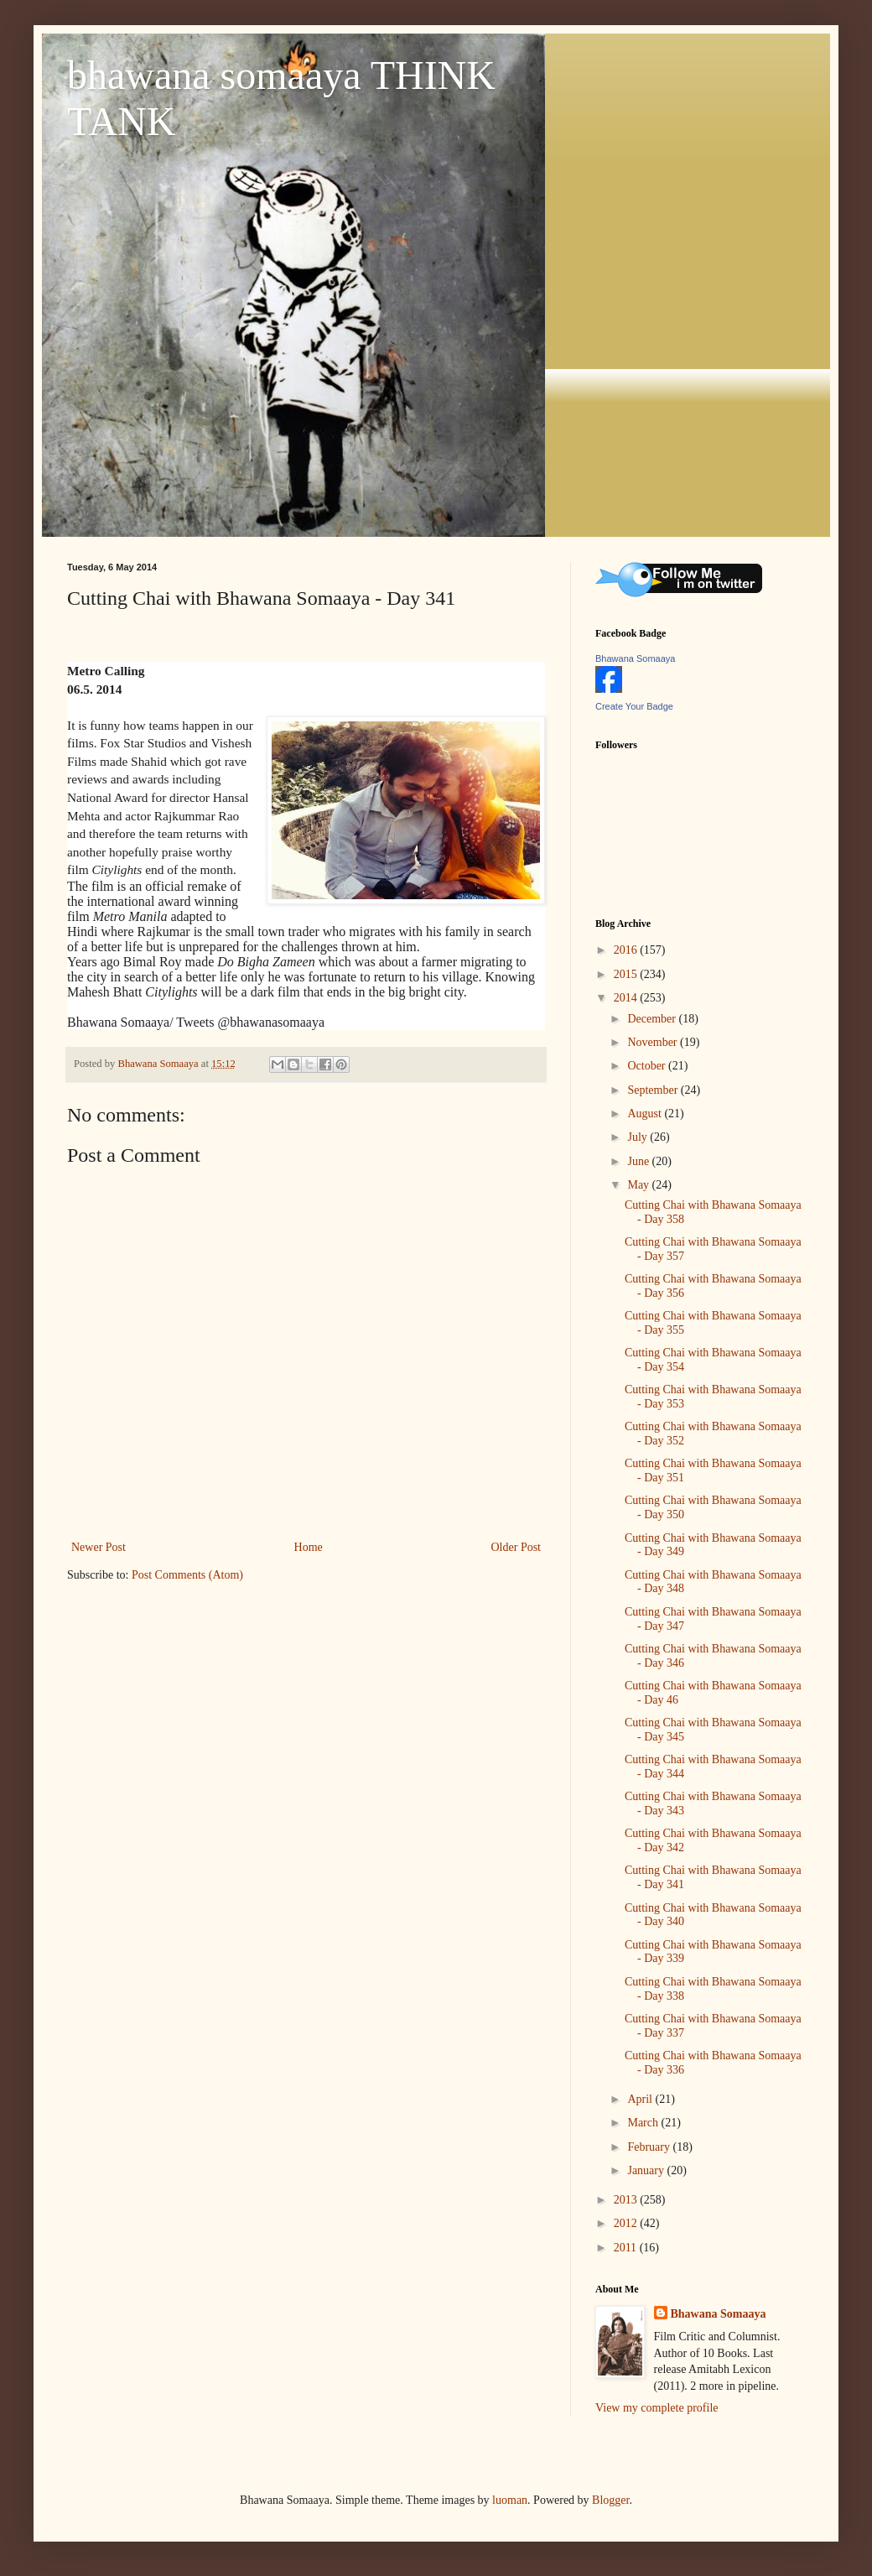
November (653, 1042)
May (639, 1185)
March (644, 2122)
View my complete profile (657, 2408)
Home (308, 1547)
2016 (627, 950)
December (652, 1018)
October (647, 1065)
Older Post (516, 1547)
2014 (627, 997)
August (645, 1113)
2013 (627, 2200)
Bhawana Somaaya (635, 658)
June (639, 1161)
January (647, 2170)
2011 (627, 2247)
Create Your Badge (634, 706)
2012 (627, 2223)
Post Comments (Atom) (187, 1575)
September (653, 1090)
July (638, 1137)
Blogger (610, 2500)
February (649, 2147)
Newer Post (98, 1547)
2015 (627, 974)
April (641, 2099)
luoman (509, 2500)
